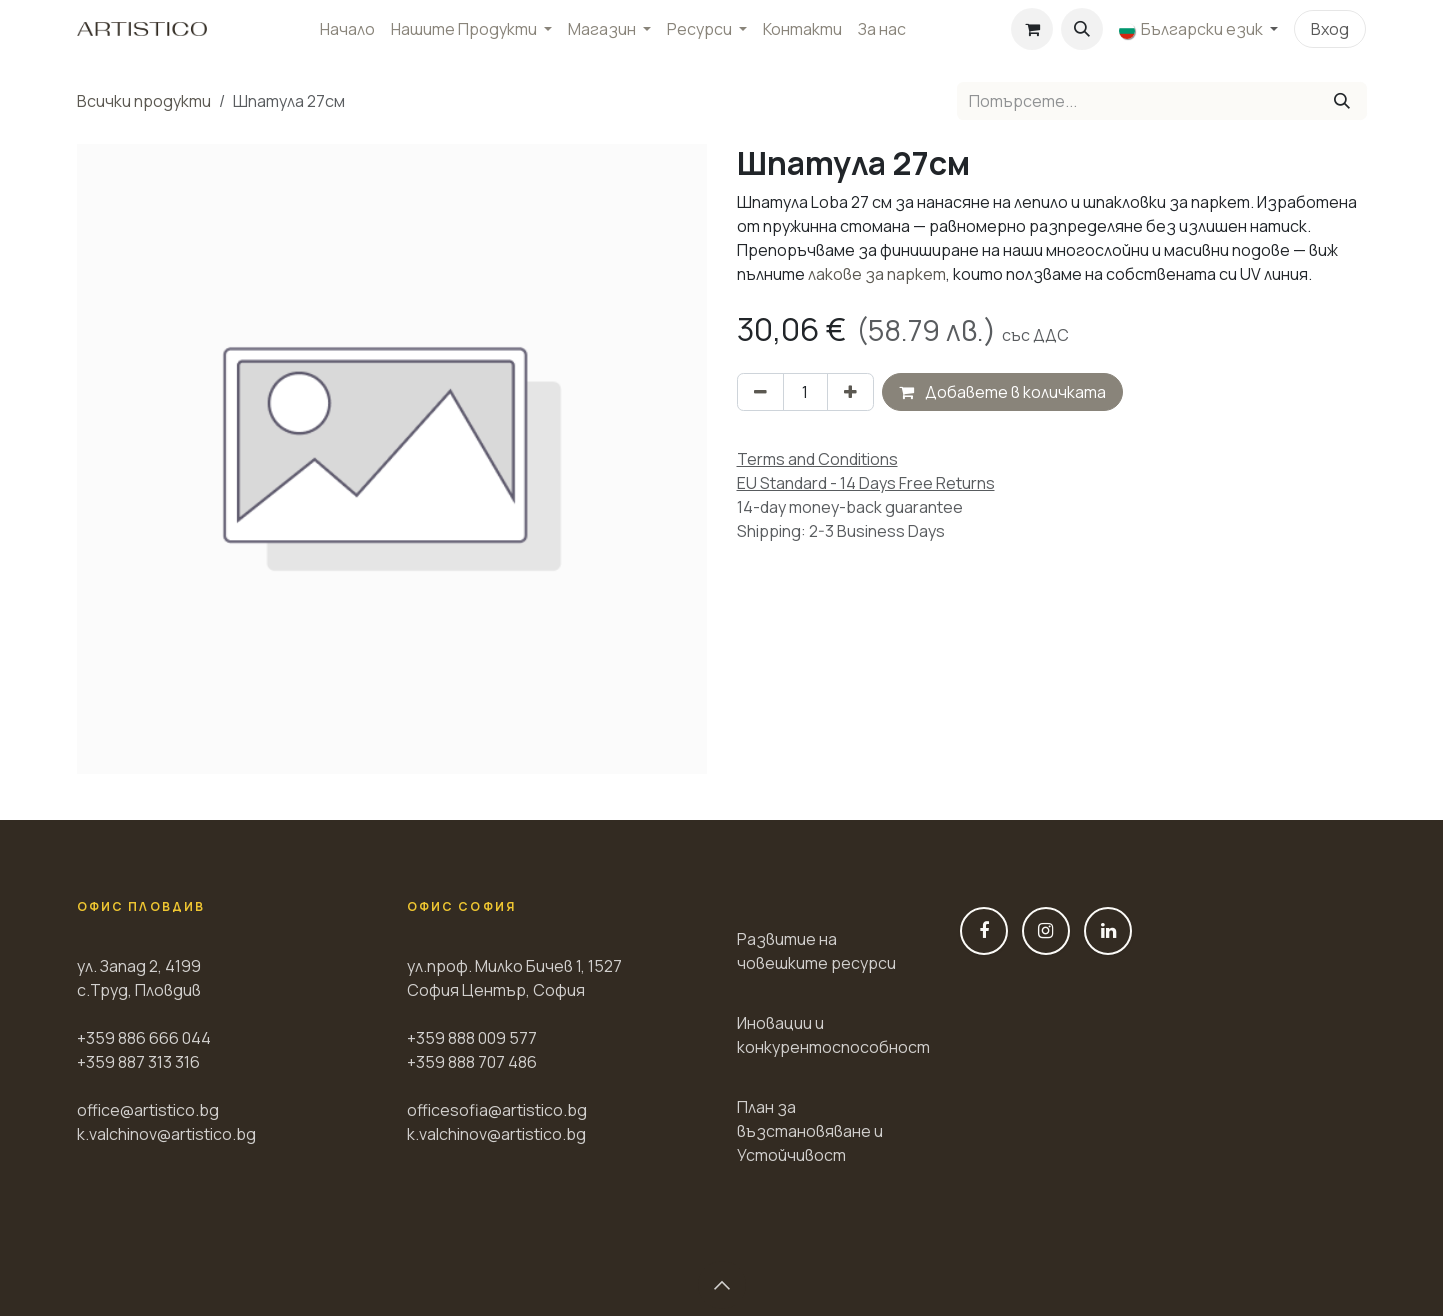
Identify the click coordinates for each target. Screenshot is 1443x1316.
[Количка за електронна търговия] (1032, 29)
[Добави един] (850, 392)
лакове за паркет (877, 274)
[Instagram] (1046, 931)
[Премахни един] (760, 392)
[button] (1082, 29)
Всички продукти (144, 101)
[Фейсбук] (984, 931)
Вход (1330, 29)
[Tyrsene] (1342, 101)
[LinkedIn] (1108, 931)
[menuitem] (347, 29)
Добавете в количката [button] (1002, 392)
